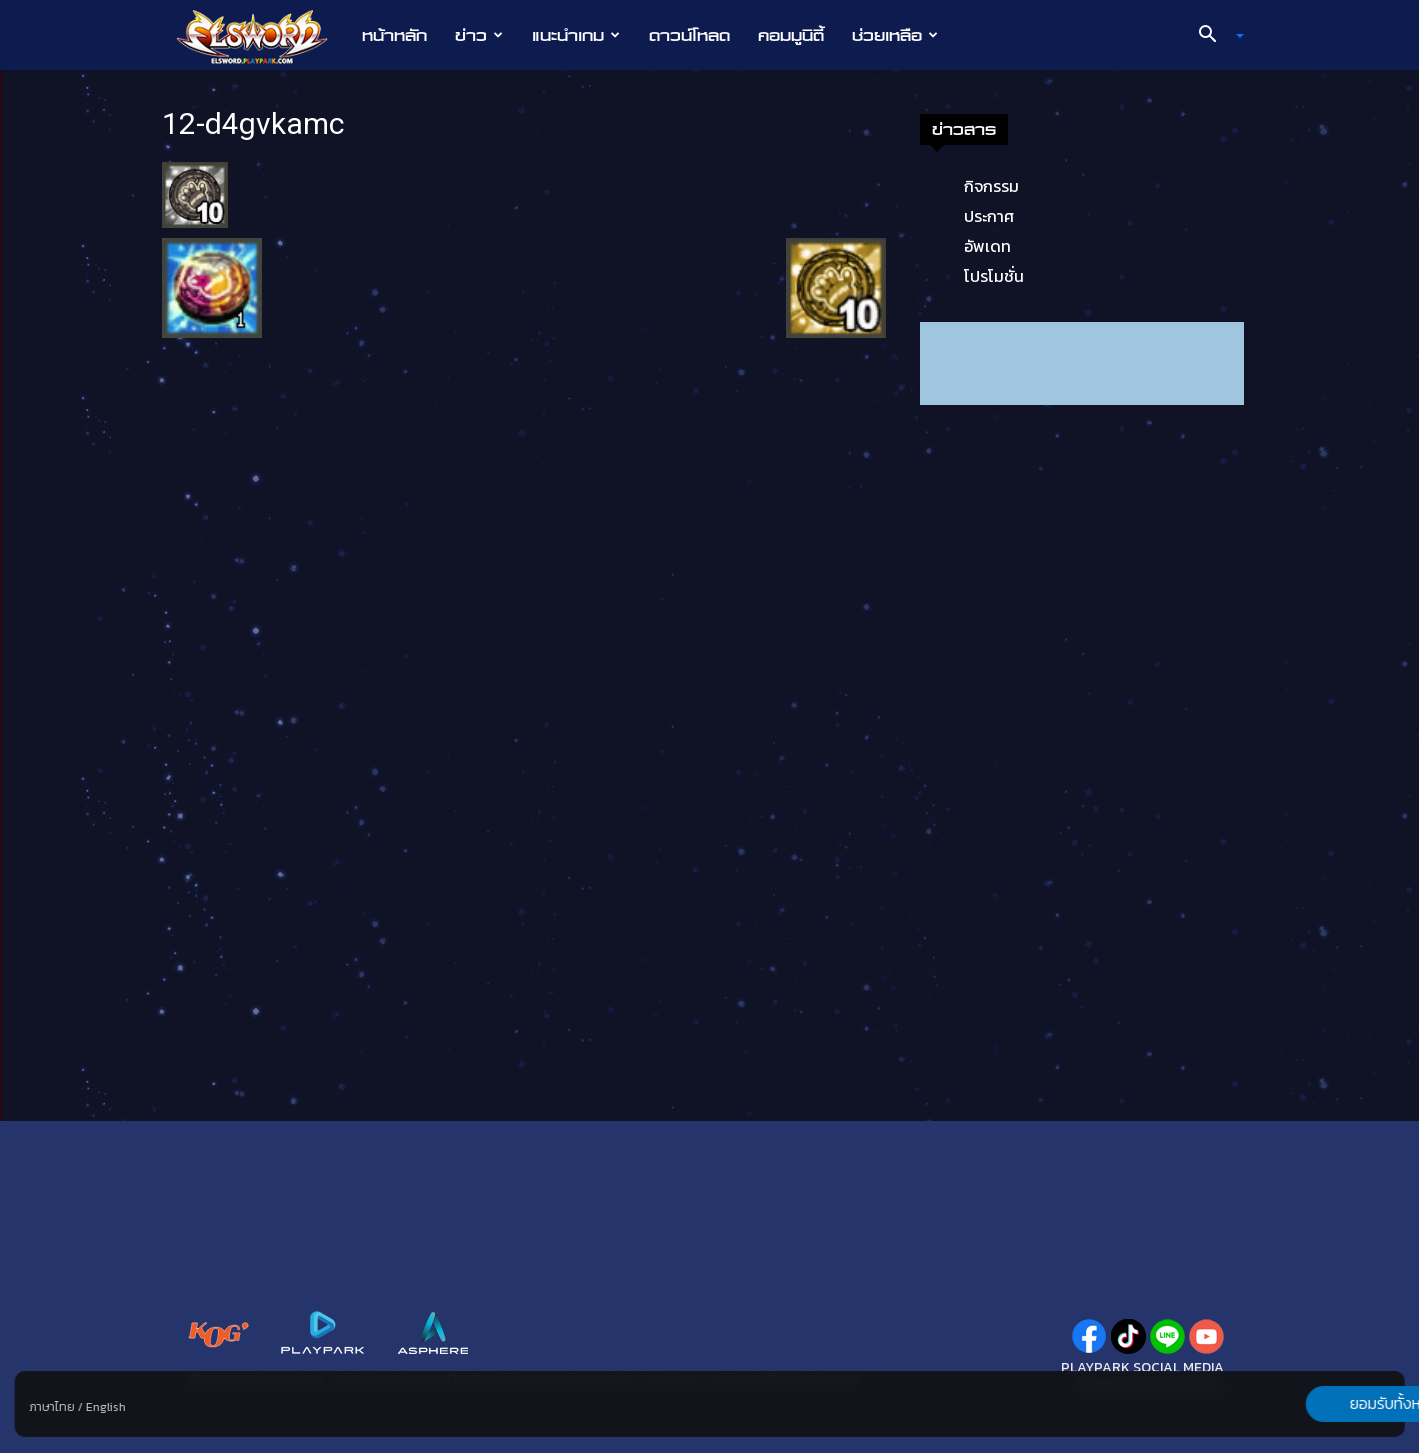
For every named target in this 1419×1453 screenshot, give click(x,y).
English (105, 1407)
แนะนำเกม (576, 35)
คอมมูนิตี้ (791, 35)
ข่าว (479, 35)
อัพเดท (987, 246)
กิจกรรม (991, 186)
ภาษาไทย (51, 1407)
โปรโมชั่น (994, 276)
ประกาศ (989, 216)
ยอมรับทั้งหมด (1300, 1404)
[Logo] (262, 36)
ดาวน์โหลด (689, 35)
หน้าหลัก (394, 35)
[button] (1213, 36)
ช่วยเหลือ (895, 35)
